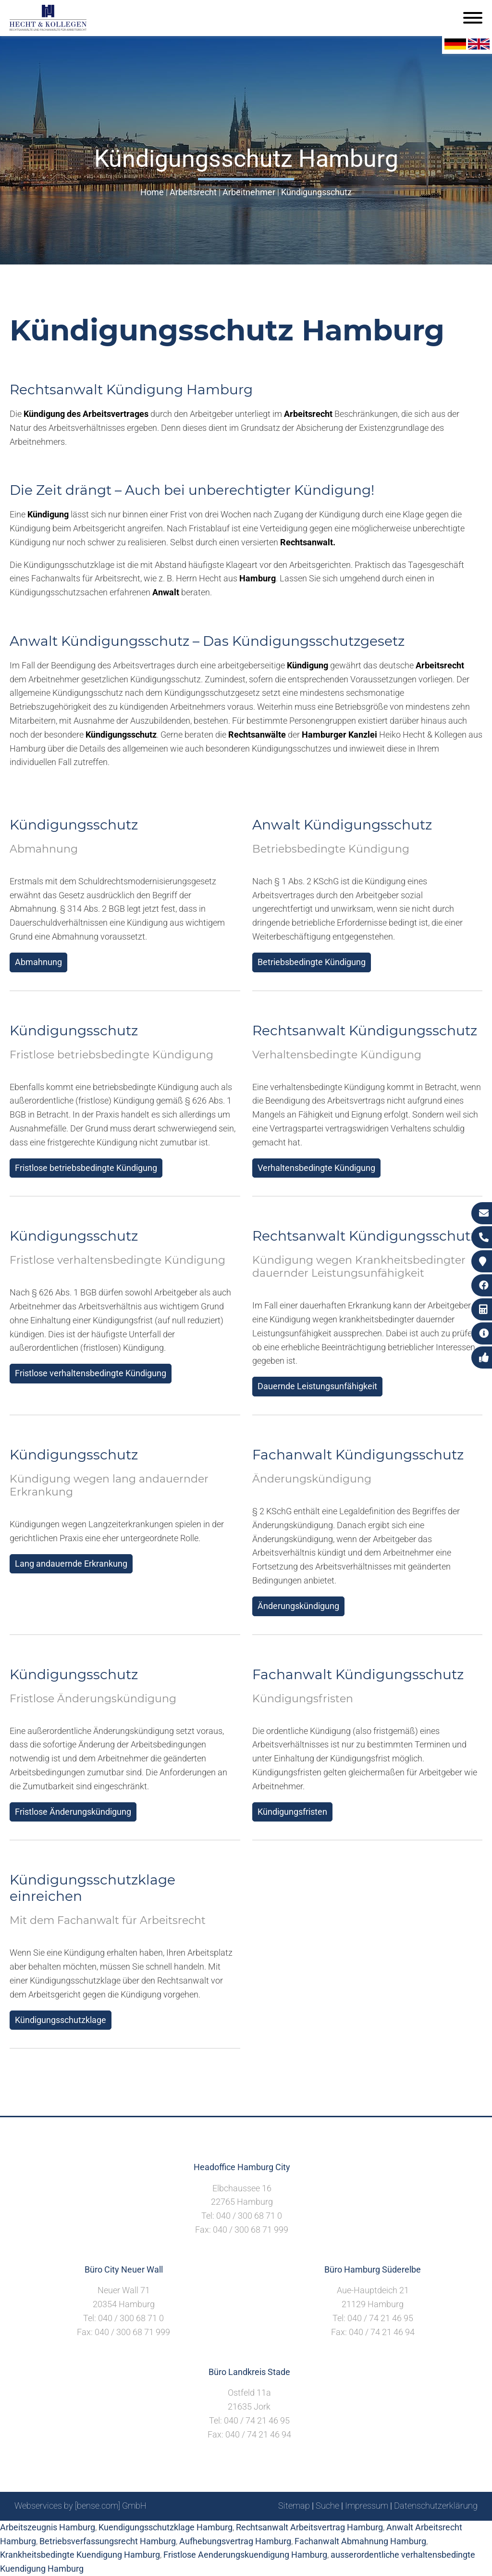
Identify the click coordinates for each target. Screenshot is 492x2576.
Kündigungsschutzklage (60, 2020)
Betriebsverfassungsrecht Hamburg (107, 2541)
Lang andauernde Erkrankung (71, 1563)
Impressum (366, 2506)
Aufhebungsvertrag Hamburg (235, 2541)
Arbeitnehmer (248, 192)
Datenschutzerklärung (436, 2506)
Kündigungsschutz (316, 192)
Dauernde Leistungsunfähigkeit (317, 1386)
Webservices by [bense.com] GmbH (80, 2506)
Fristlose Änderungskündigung (73, 1812)
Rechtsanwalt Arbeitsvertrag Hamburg (309, 2527)
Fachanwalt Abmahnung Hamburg (360, 2541)
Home (152, 192)
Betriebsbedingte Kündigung (312, 962)
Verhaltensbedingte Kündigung (316, 1168)
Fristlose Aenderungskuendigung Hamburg (245, 2555)
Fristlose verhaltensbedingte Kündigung (90, 1373)
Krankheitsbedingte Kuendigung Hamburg (80, 2555)
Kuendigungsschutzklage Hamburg (165, 2527)
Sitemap (294, 2506)
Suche (327, 2506)
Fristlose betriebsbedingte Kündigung (86, 1168)
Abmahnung (38, 962)
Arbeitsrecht (193, 192)
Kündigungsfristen (292, 1812)
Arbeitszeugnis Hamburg (47, 2527)
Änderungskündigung (298, 1606)
